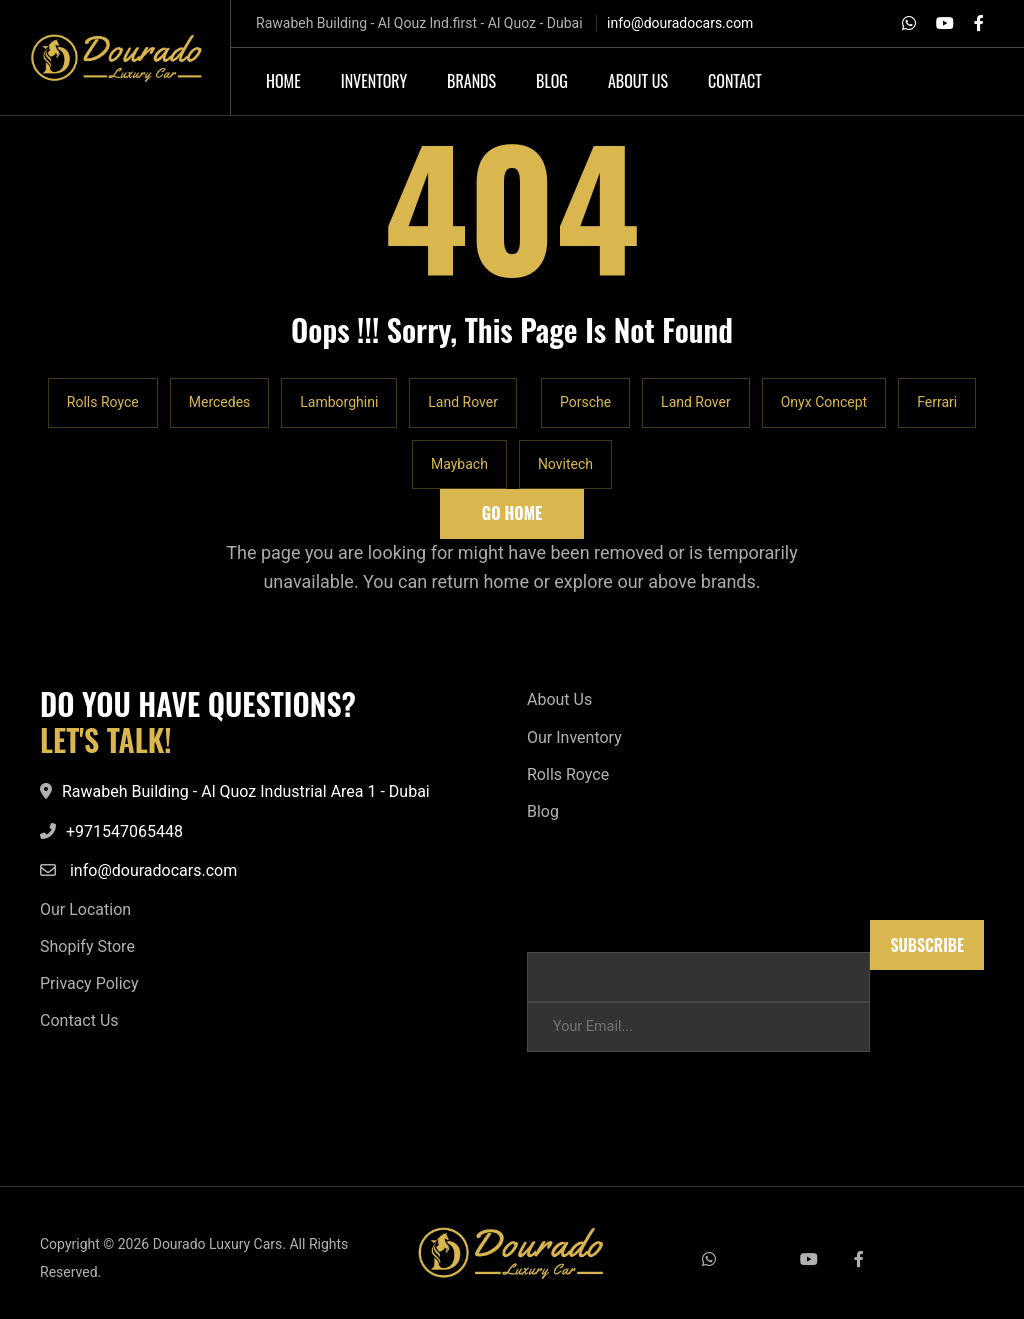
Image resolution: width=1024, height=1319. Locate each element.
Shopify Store (87, 946)
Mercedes (220, 402)
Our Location (85, 909)
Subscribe (927, 945)
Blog (543, 811)
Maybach (459, 464)
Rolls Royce (103, 402)
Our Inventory (574, 737)
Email (545, 929)
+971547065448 (124, 831)
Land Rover (463, 402)
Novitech (565, 464)
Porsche (585, 402)
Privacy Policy (89, 983)
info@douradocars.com (680, 23)
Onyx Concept (824, 402)
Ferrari (937, 402)
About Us (559, 699)
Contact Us (79, 1020)
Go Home (512, 513)
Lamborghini (339, 402)
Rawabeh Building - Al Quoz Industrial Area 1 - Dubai (246, 791)
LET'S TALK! (106, 740)
